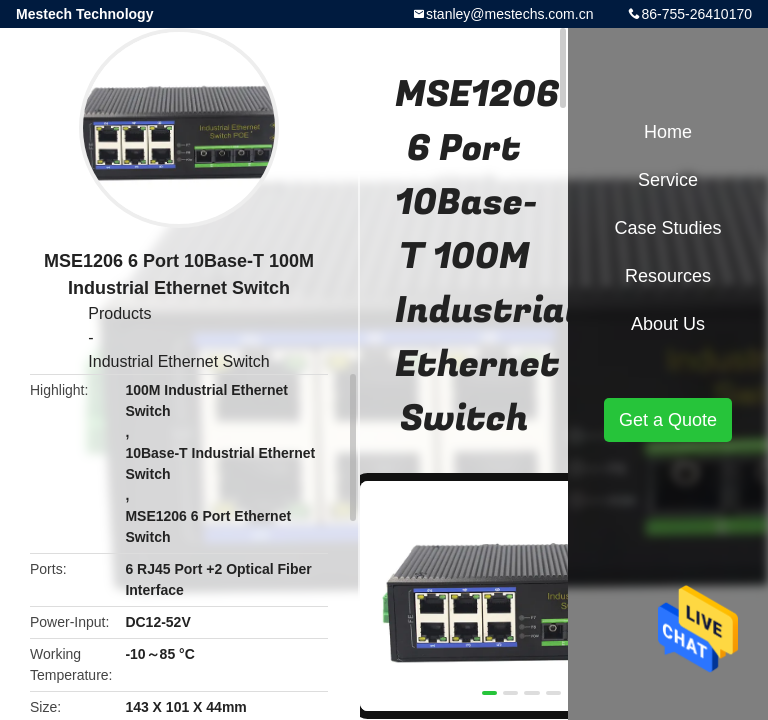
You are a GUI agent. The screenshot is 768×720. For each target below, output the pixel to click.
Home (668, 132)
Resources (668, 276)
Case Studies (667, 228)
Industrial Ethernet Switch (178, 361)
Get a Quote (668, 420)
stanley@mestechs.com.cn (510, 14)
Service (668, 180)
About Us (668, 324)
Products (119, 313)
